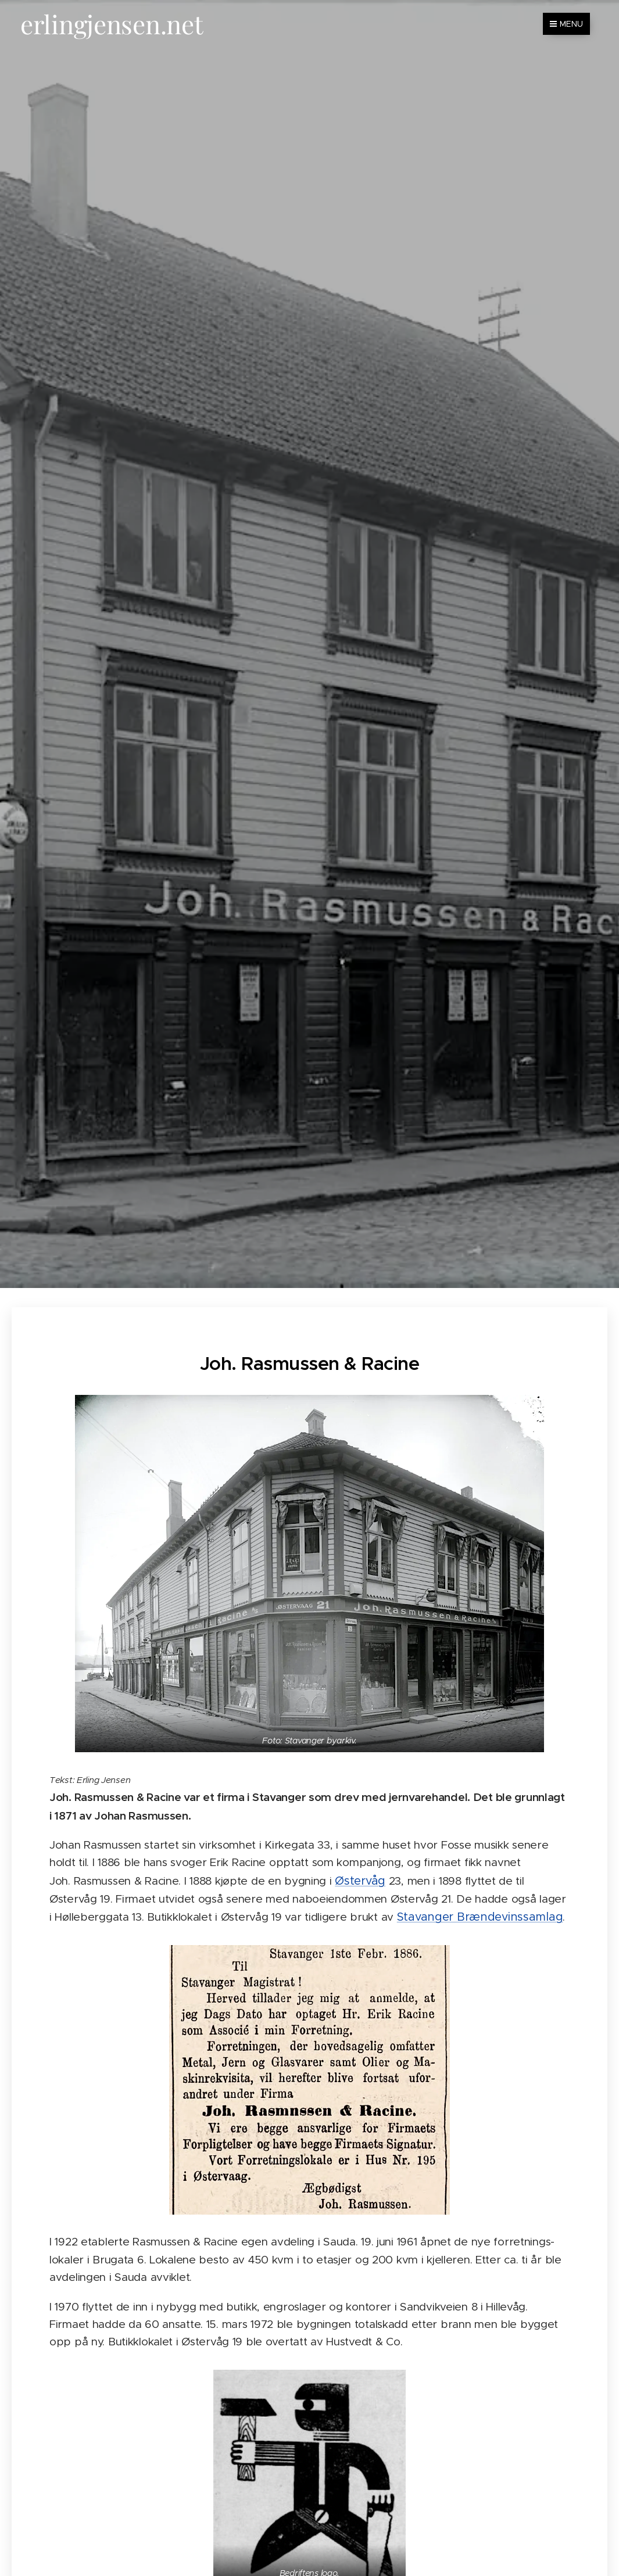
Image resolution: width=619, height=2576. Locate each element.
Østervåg (360, 1880)
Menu (566, 24)
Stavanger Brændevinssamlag (480, 1917)
